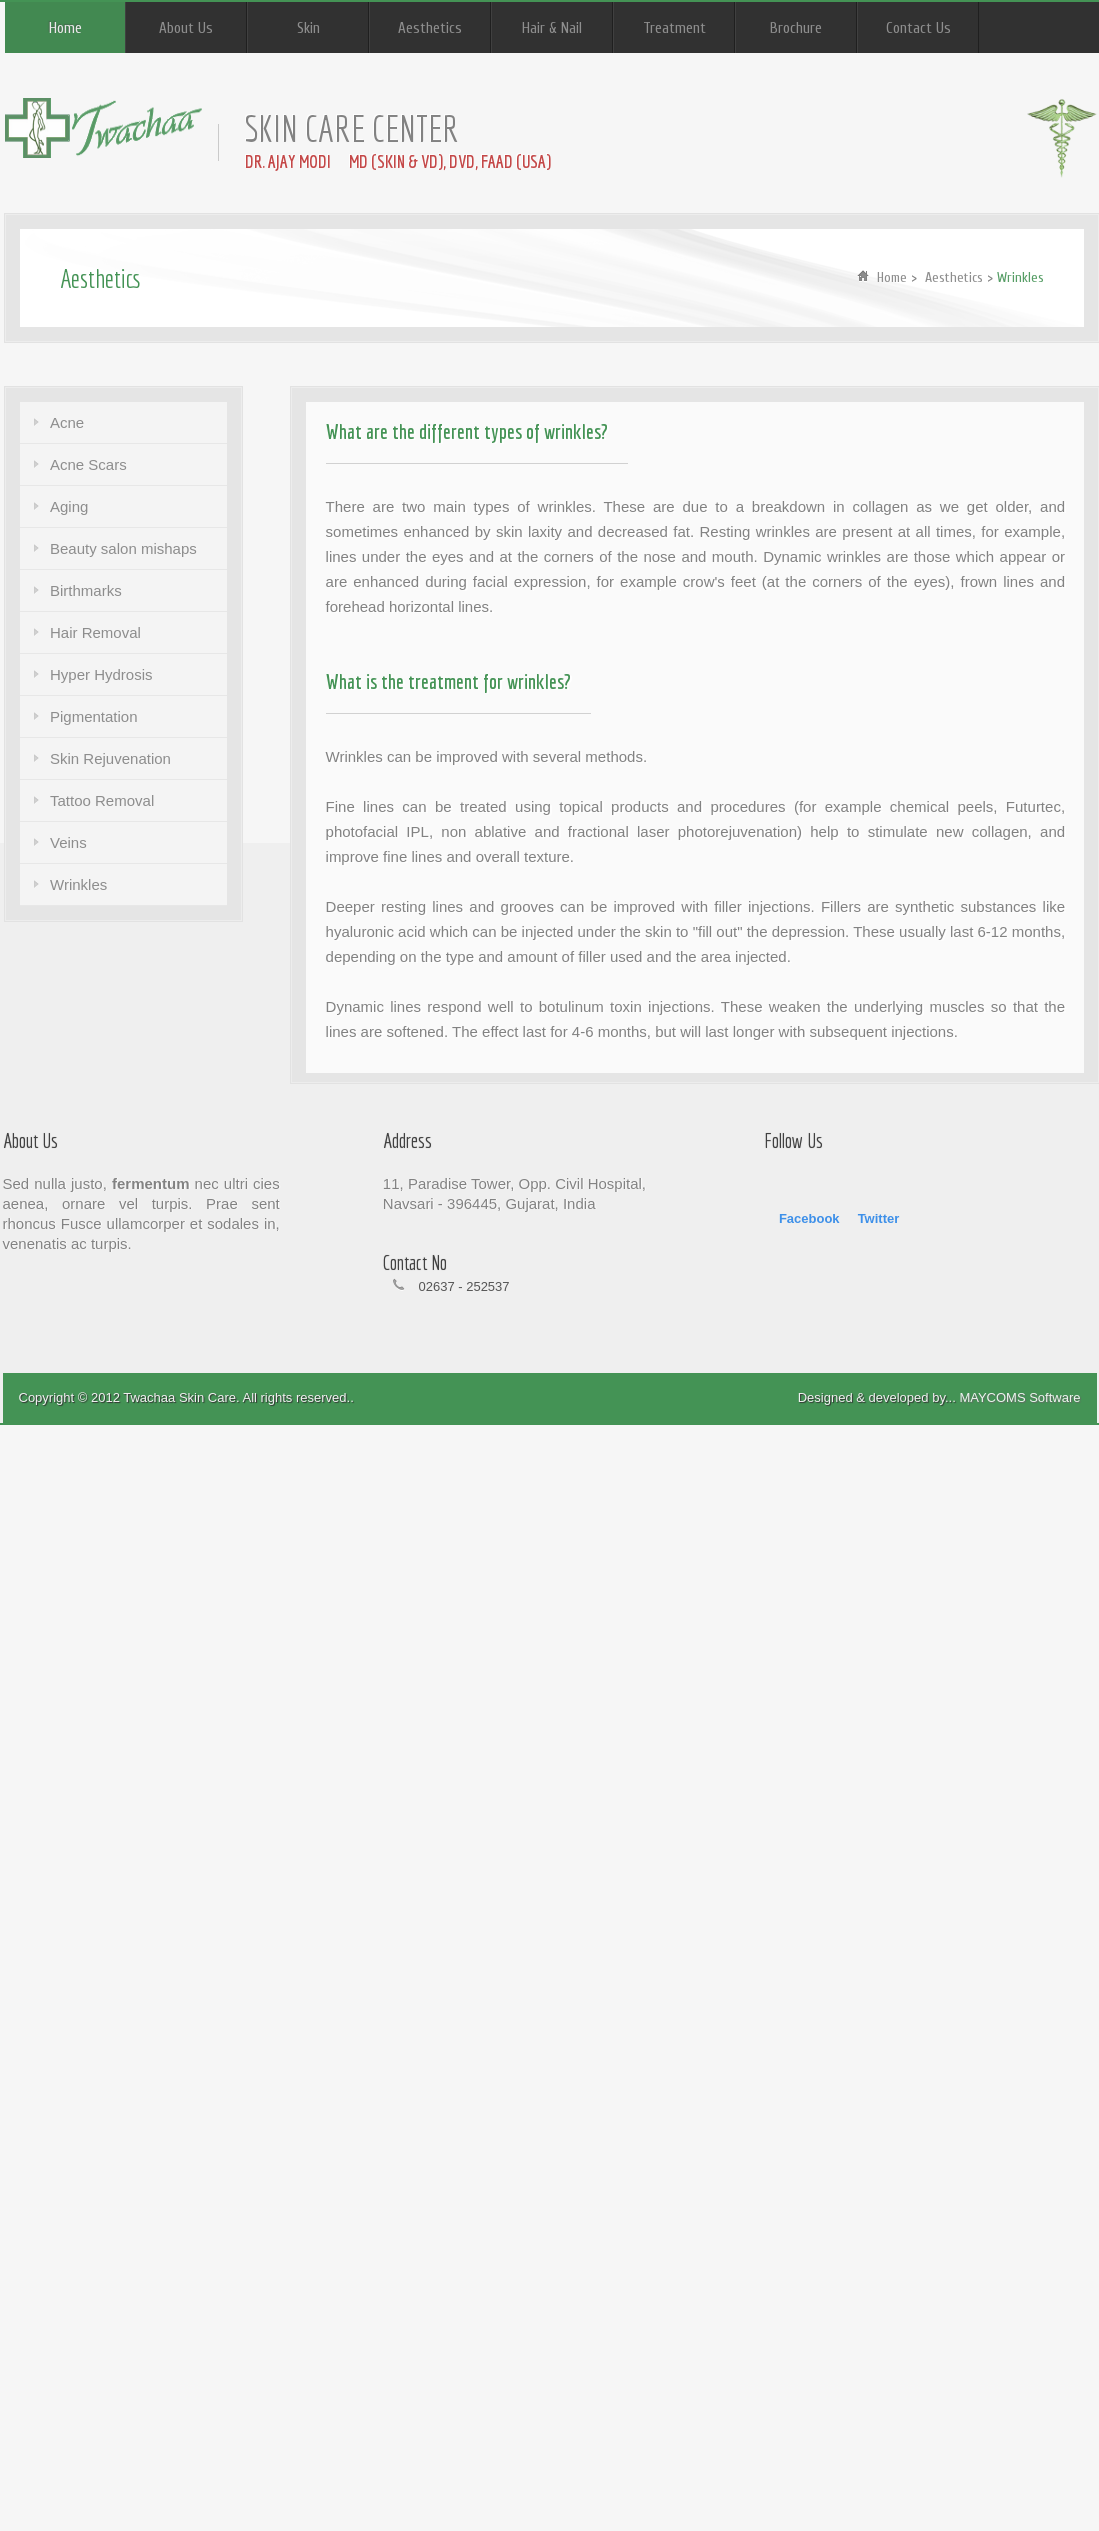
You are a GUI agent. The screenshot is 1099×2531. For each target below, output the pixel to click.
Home (65, 28)
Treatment (674, 28)
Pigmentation (94, 716)
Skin (308, 28)
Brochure (796, 28)
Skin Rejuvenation (110, 758)
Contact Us (918, 28)
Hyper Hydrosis (101, 674)
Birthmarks (86, 590)
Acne (67, 422)
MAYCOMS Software (1019, 1397)
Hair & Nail (552, 28)
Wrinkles (78, 884)
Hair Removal (95, 632)
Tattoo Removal (102, 800)
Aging (69, 506)
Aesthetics (430, 28)
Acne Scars (88, 464)
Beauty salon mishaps (123, 548)
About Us (186, 28)
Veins (68, 842)
